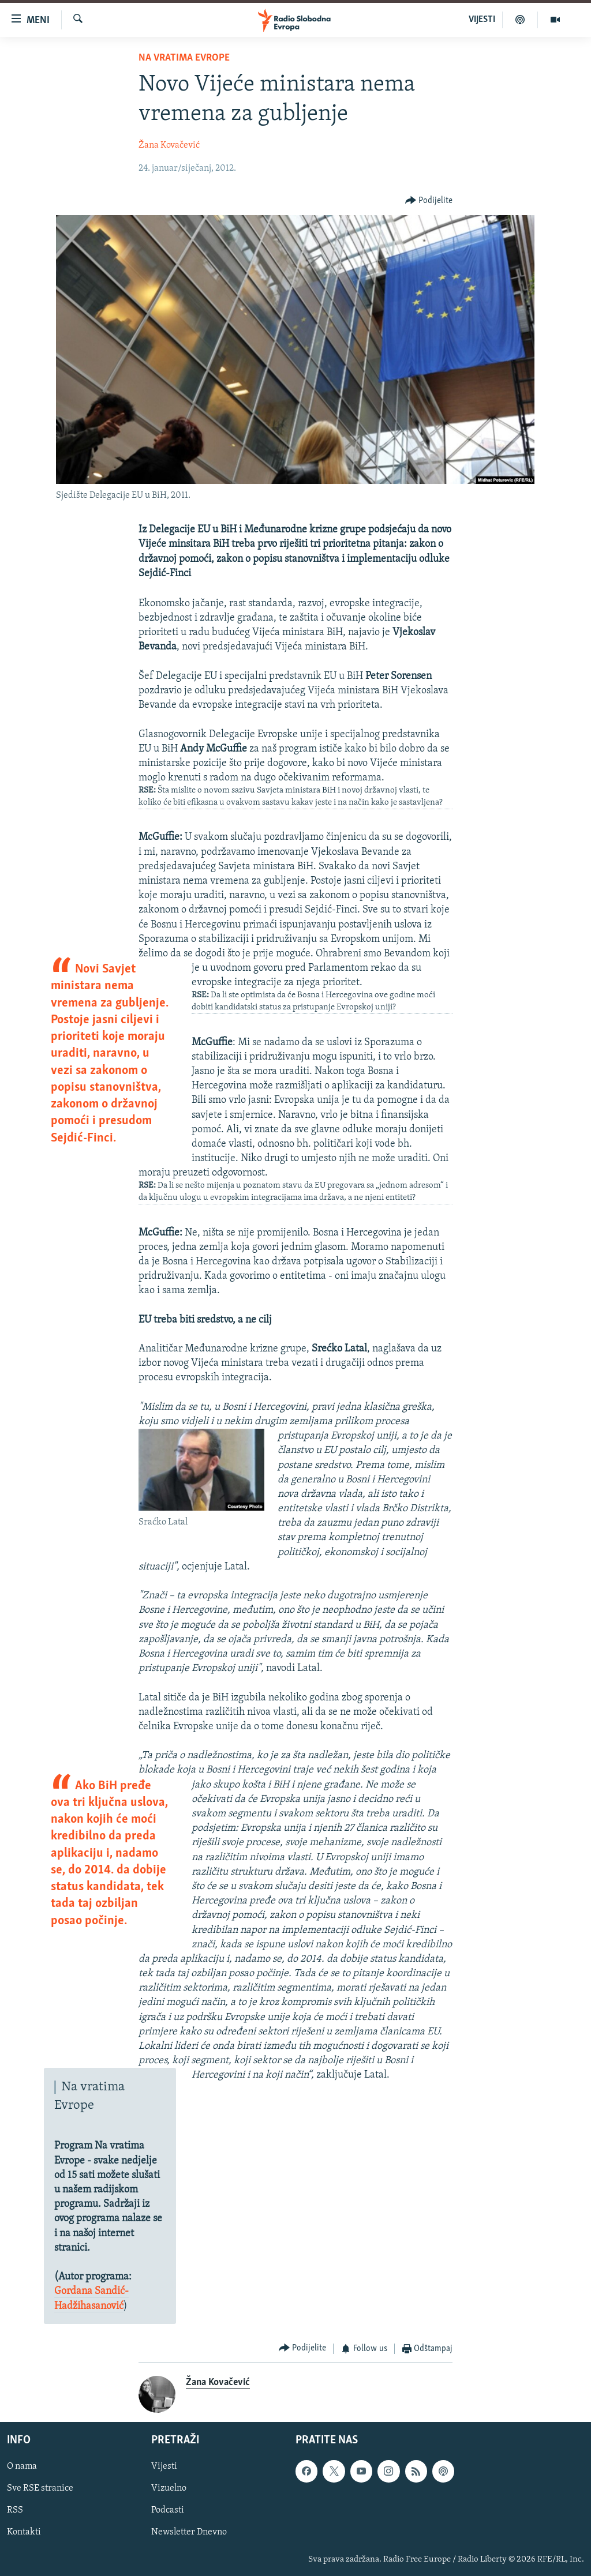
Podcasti (167, 2510)
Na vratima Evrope (184, 57)
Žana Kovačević (169, 145)
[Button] (429, 200)
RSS (15, 2510)
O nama (22, 2467)
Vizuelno (168, 2489)
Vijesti (164, 2467)
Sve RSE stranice (40, 2489)
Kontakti (24, 2532)
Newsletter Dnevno (189, 2532)
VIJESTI (482, 19)
